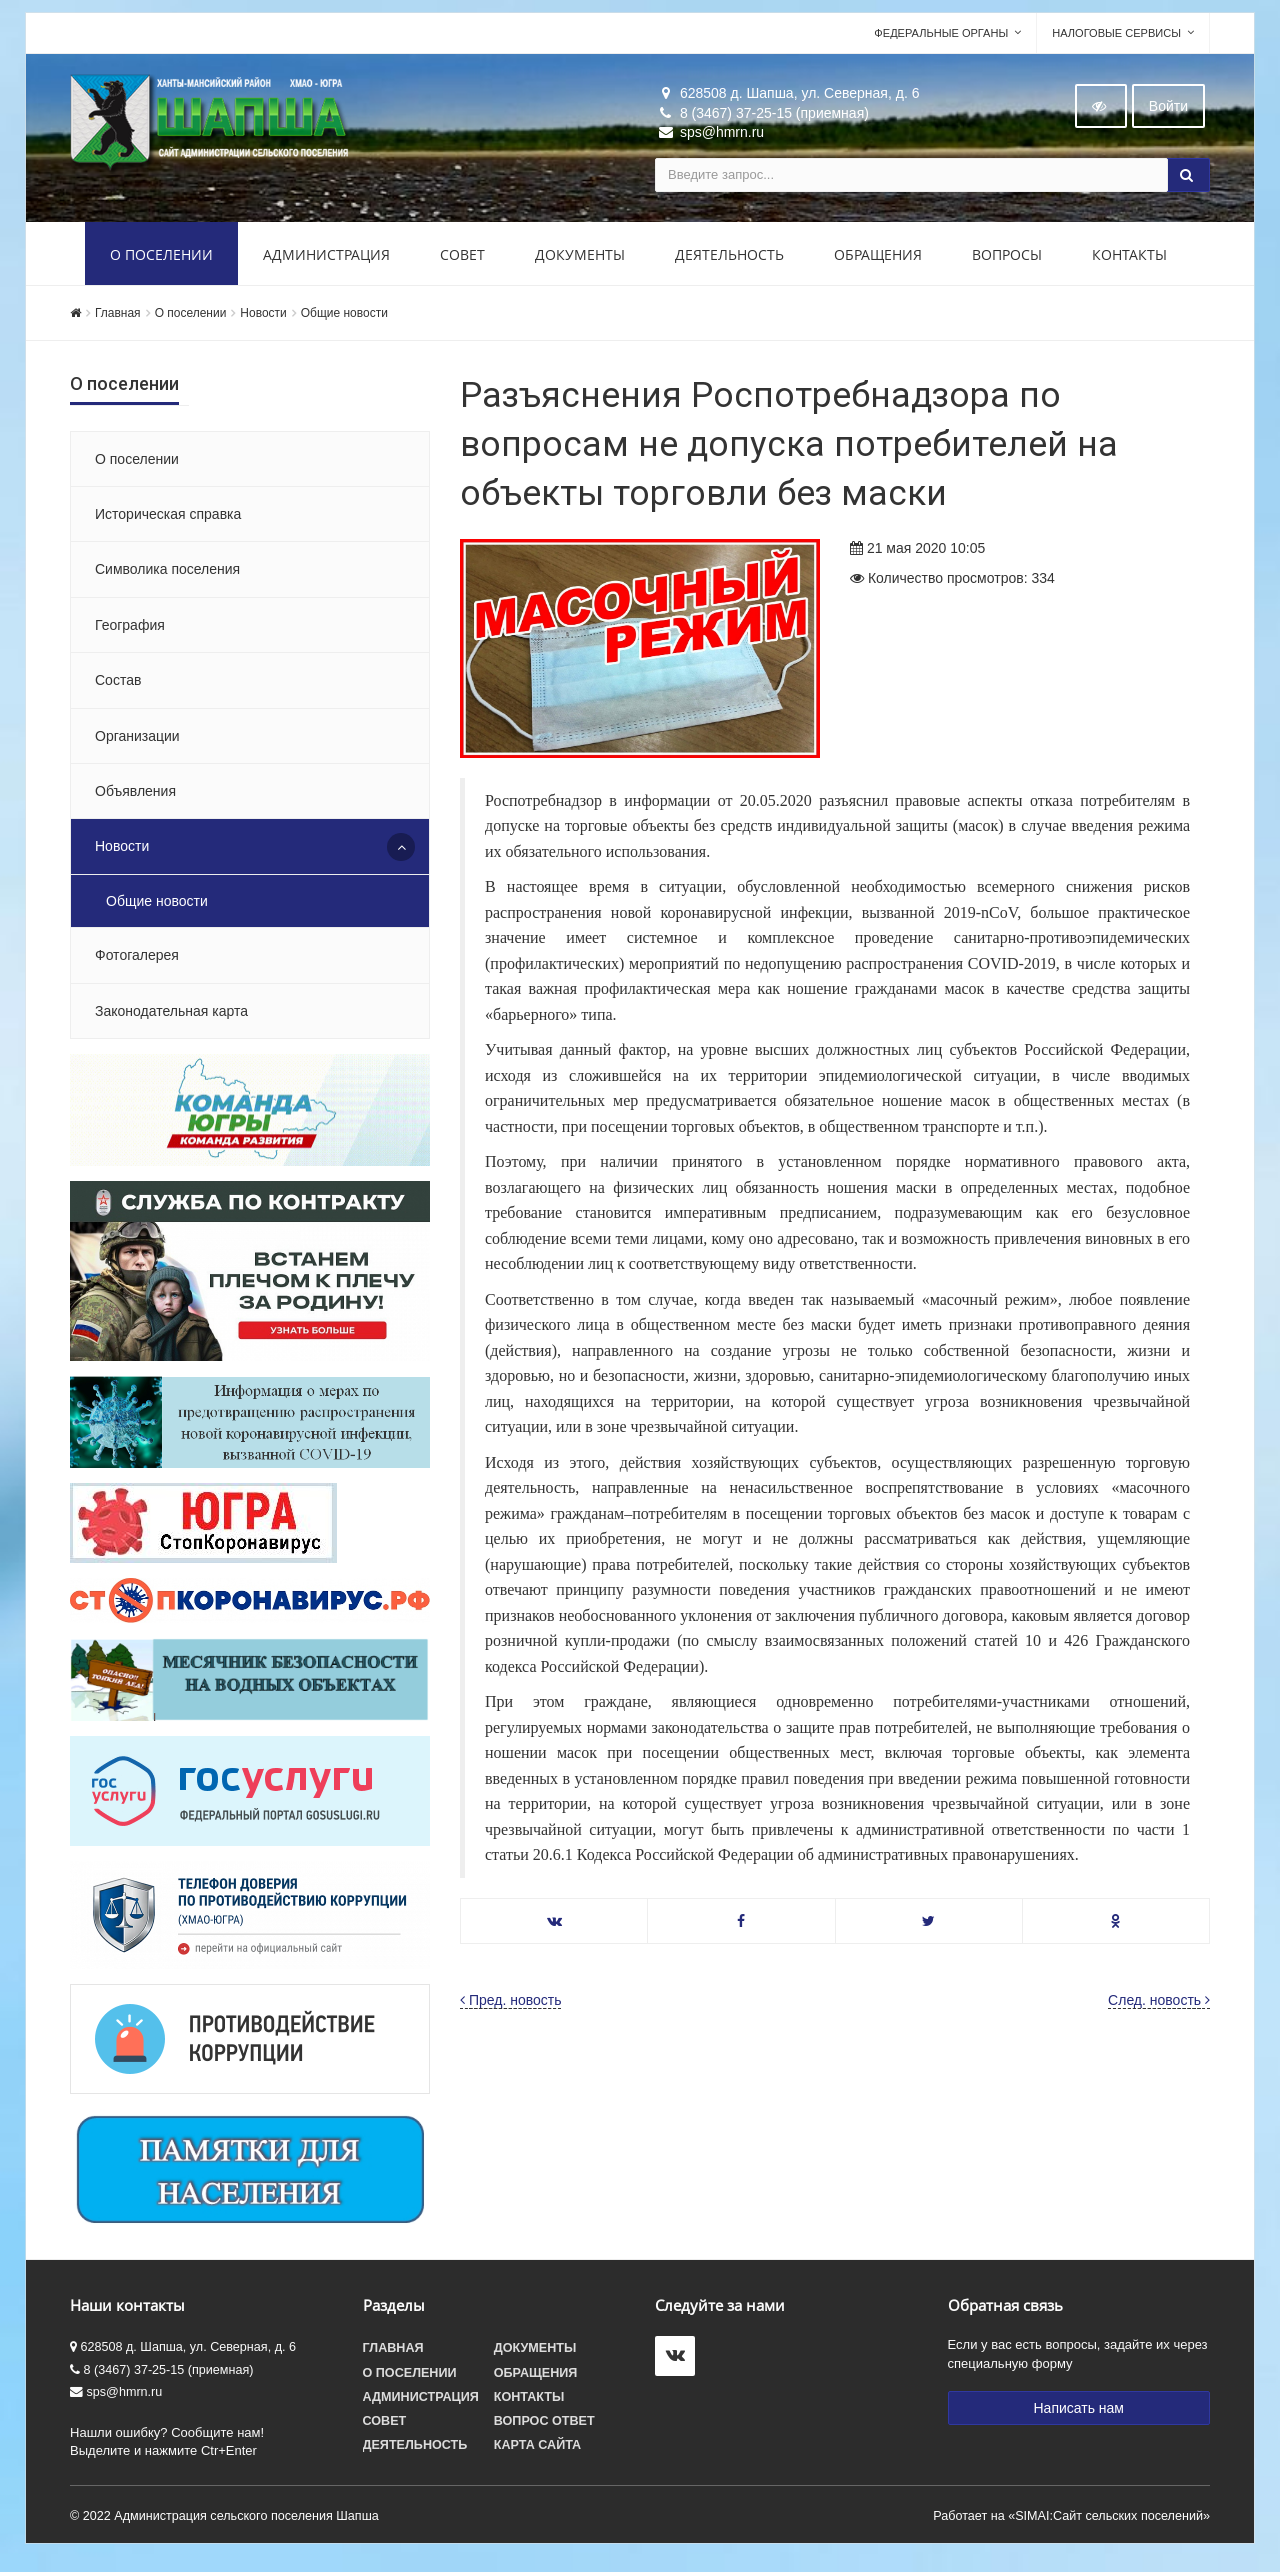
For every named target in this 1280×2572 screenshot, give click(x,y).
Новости (263, 321)
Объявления (135, 799)
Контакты (1129, 262)
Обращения (878, 262)
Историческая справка (168, 522)
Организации (137, 744)
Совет (462, 262)
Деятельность (729, 262)
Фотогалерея (137, 963)
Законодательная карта (171, 1019)
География (130, 633)
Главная (118, 321)
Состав (118, 688)
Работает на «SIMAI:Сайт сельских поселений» (1071, 2524)
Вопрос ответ (544, 2429)
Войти (1168, 114)
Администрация (326, 262)
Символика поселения (167, 577)
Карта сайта (537, 2453)
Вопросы (1007, 262)
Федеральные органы (941, 41)
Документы (580, 262)
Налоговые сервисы (1116, 41)
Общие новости (344, 321)
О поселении (161, 262)
